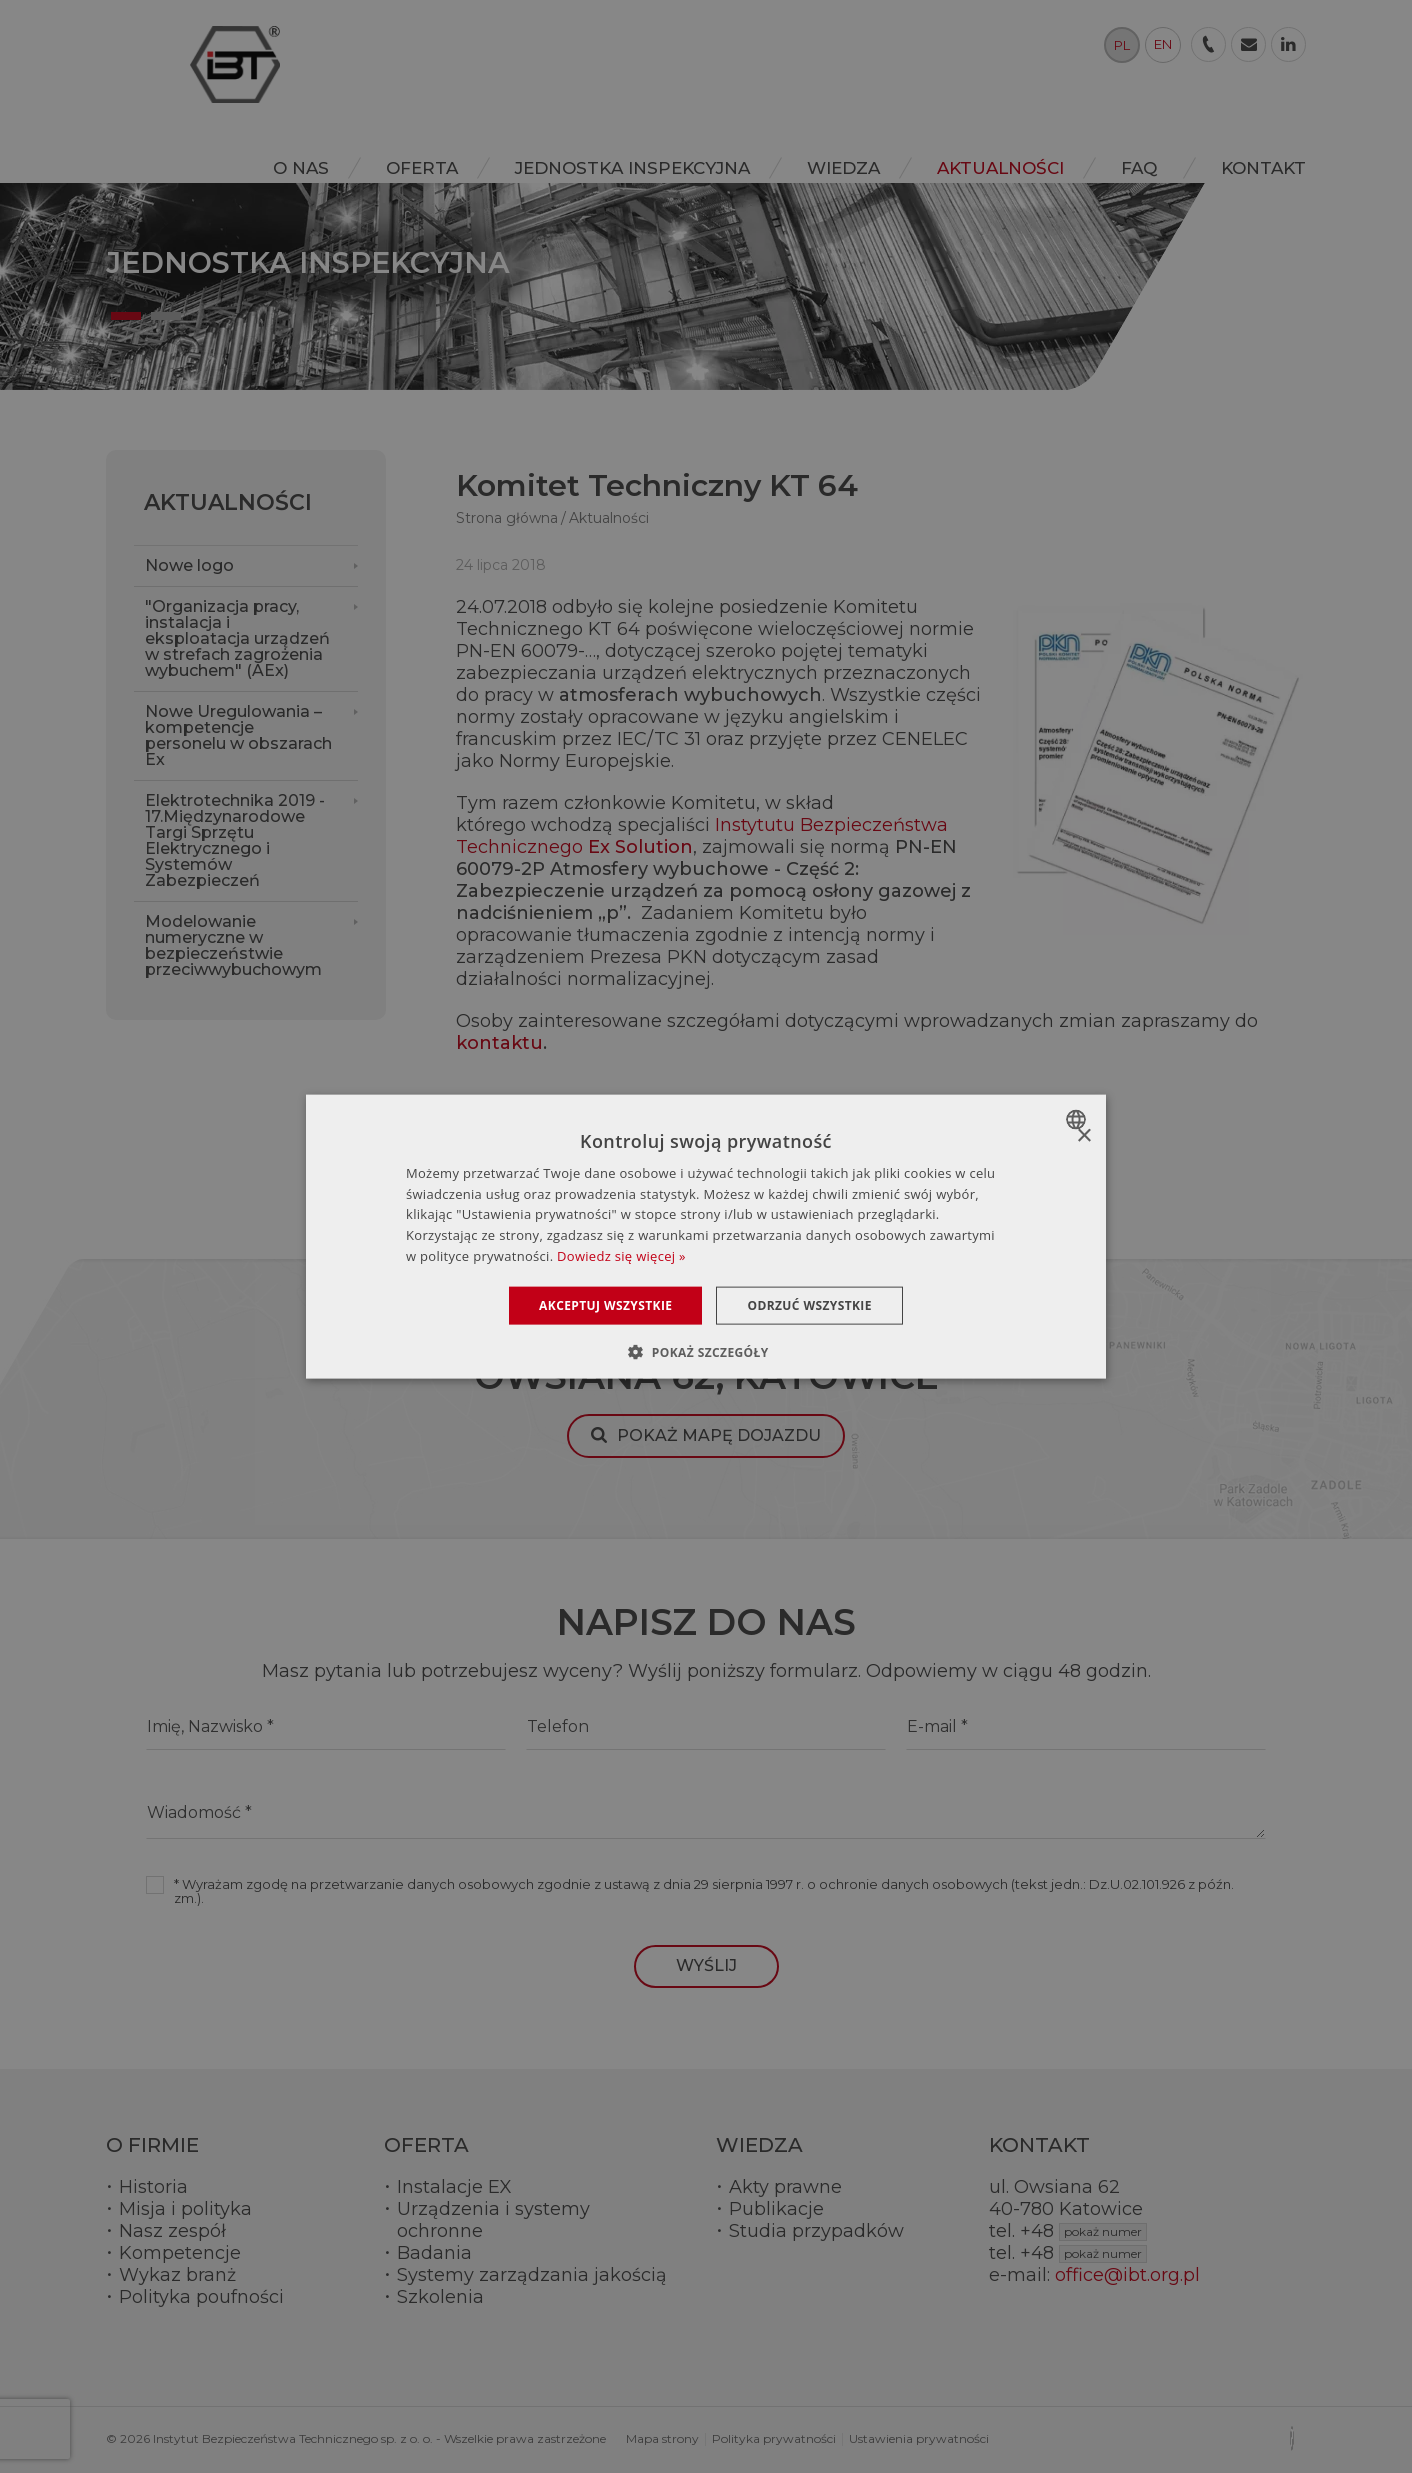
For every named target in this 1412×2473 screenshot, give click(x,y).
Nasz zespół (172, 2231)
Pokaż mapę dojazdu (719, 1435)
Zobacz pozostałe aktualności (589, 1107)
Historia (153, 2187)
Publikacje (776, 2209)
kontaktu (499, 1043)
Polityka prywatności (774, 2438)
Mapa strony (662, 2438)
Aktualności (228, 502)
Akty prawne (785, 2187)
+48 (1083, 2231)
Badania (434, 2253)
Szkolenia (440, 2297)
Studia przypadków (816, 2231)
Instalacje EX (454, 2187)
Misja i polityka (185, 2209)
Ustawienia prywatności (919, 2438)
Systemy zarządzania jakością (532, 2275)
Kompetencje (180, 2253)
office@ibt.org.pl (1127, 2275)
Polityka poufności (201, 2297)
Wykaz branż (177, 2275)
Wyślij (706, 1965)
